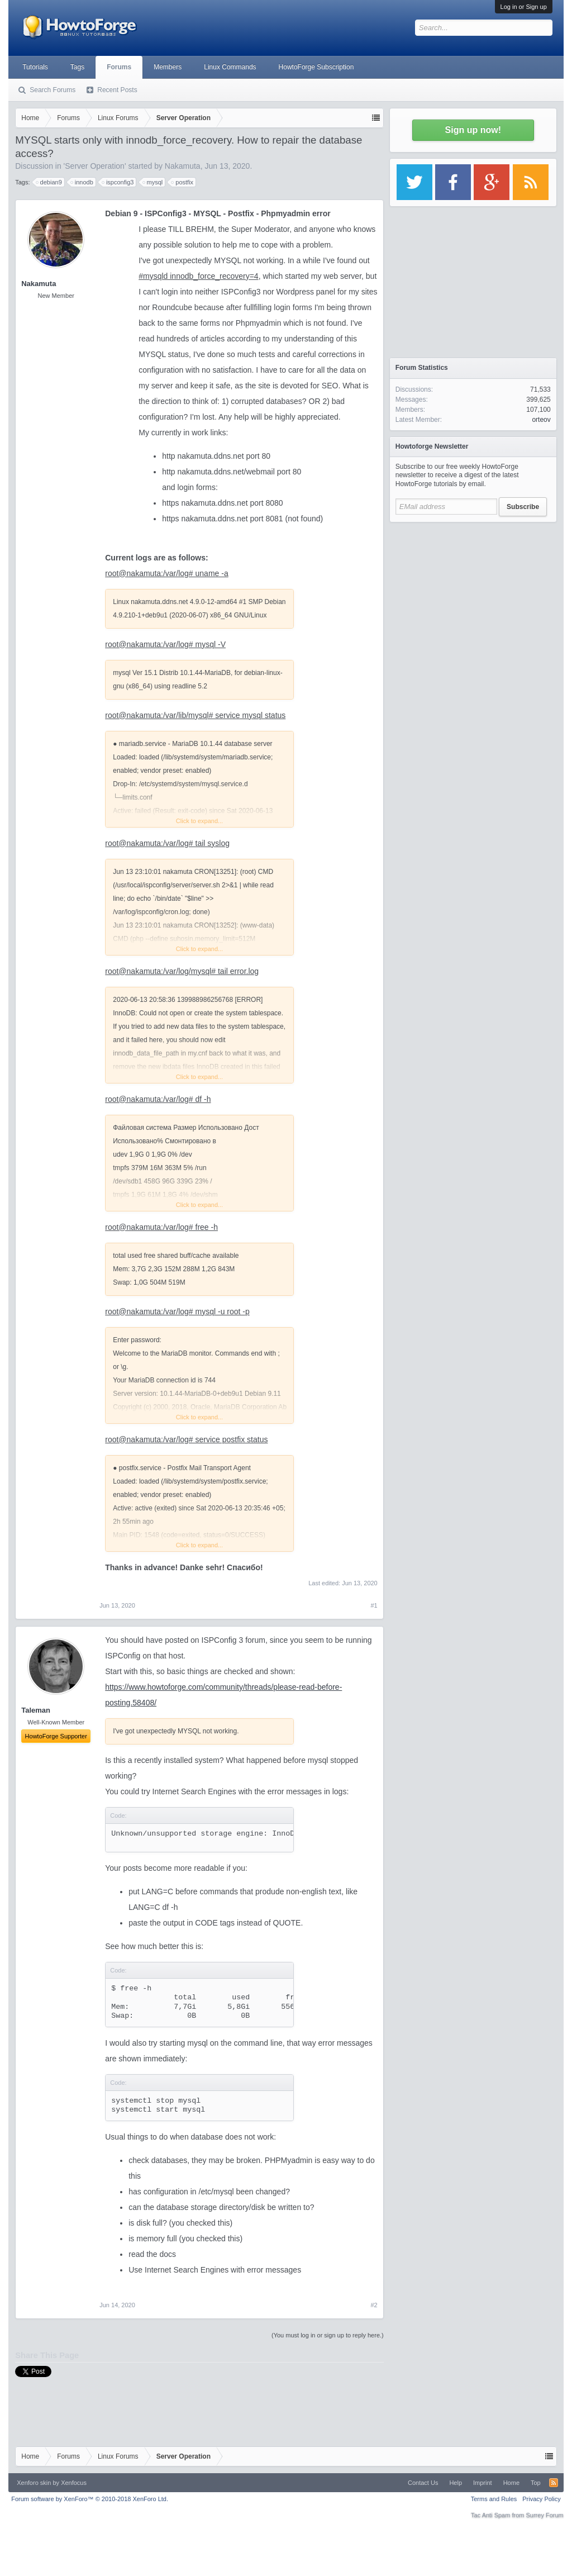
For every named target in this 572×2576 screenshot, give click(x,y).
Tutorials (35, 67)
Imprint (482, 2482)
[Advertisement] (473, 598)
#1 (374, 1605)
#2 (374, 2305)
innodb (82, 182)
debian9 (49, 182)
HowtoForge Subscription (316, 67)
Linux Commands (230, 67)
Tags (77, 67)
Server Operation (95, 165)
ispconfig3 (118, 182)
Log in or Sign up (523, 6)
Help (455, 2482)
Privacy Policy (541, 2499)
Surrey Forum (545, 2515)
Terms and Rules (494, 2499)
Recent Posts (117, 90)
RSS (553, 2482)
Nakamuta (183, 165)
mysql (153, 182)
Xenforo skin (34, 2482)
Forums (119, 67)
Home (511, 2482)
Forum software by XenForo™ (89, 2499)
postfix (182, 182)
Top (536, 2482)
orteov (541, 420)
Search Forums (52, 90)
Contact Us (423, 2482)
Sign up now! (473, 130)
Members (168, 67)
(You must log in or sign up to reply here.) (327, 2335)
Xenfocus (74, 2482)
